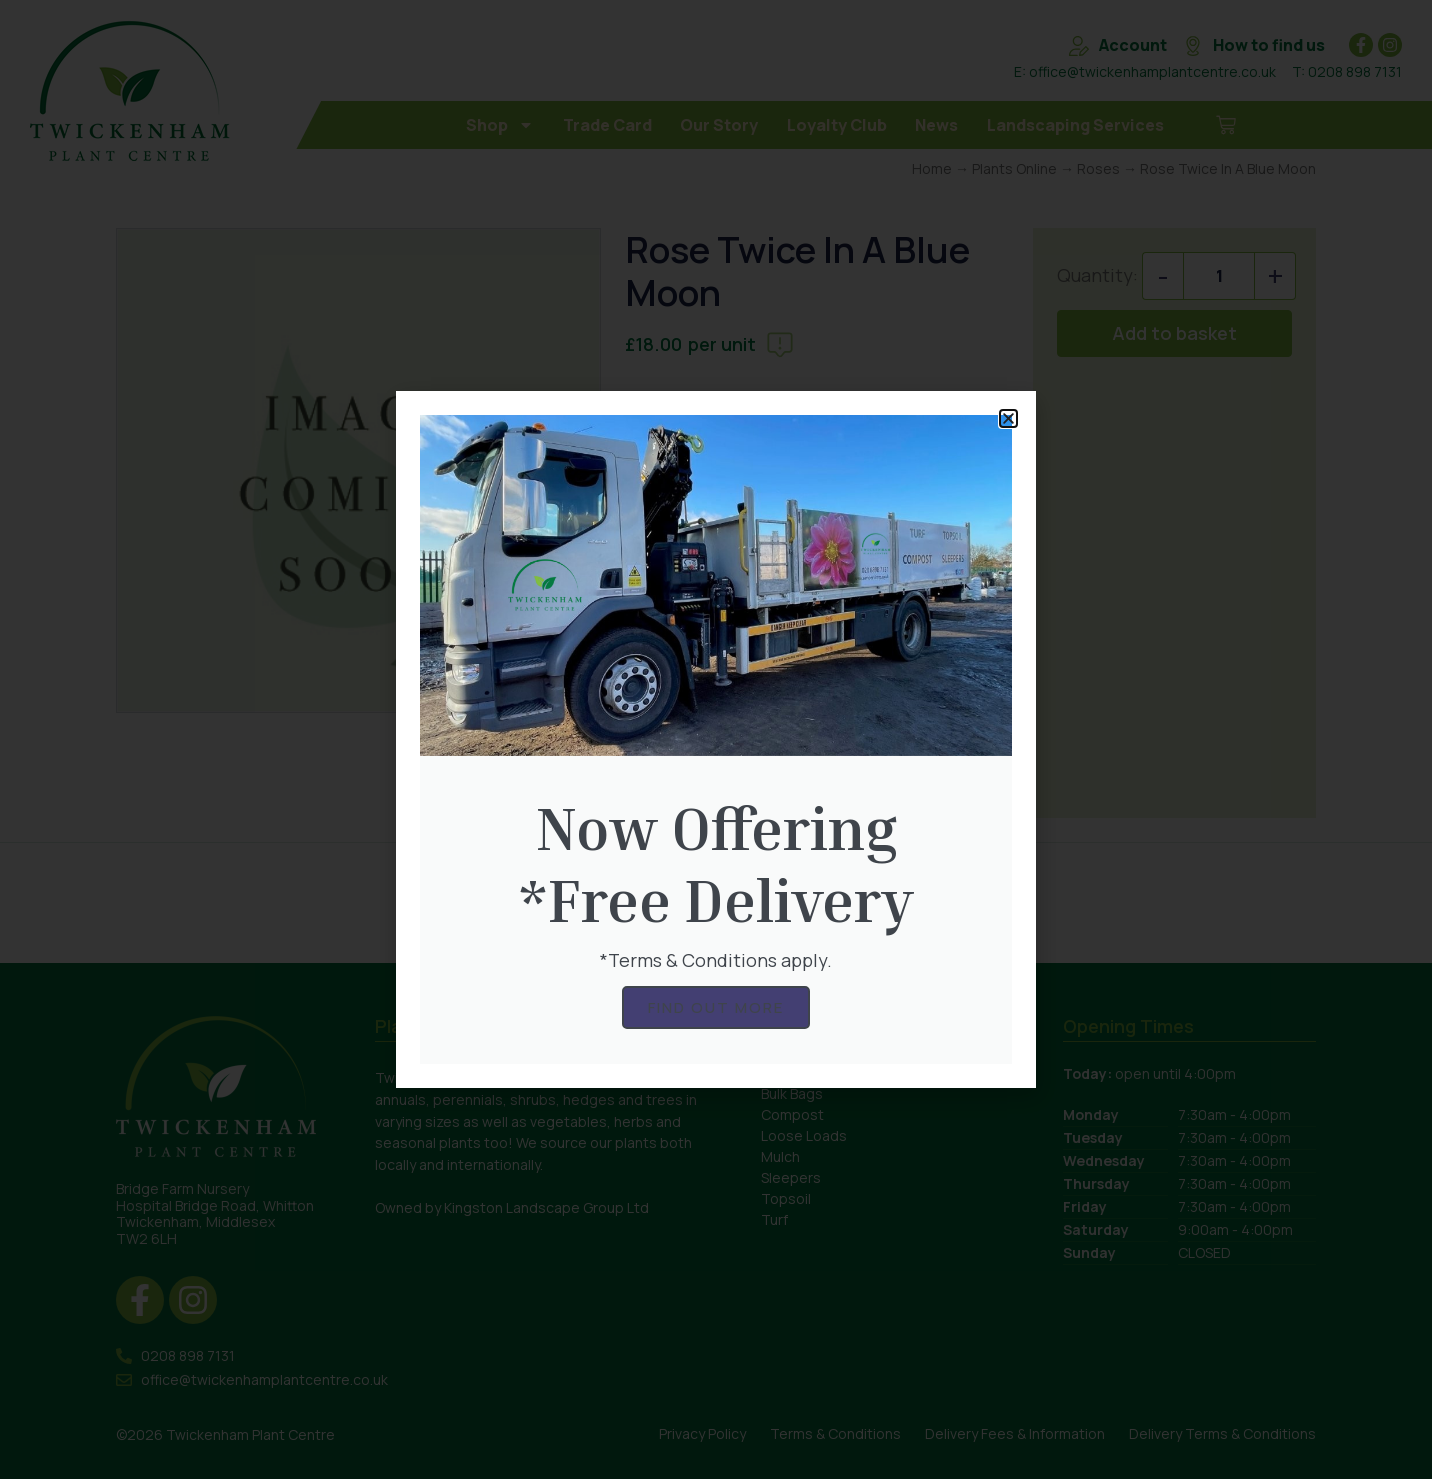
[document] (716, 739)
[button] (1008, 418)
